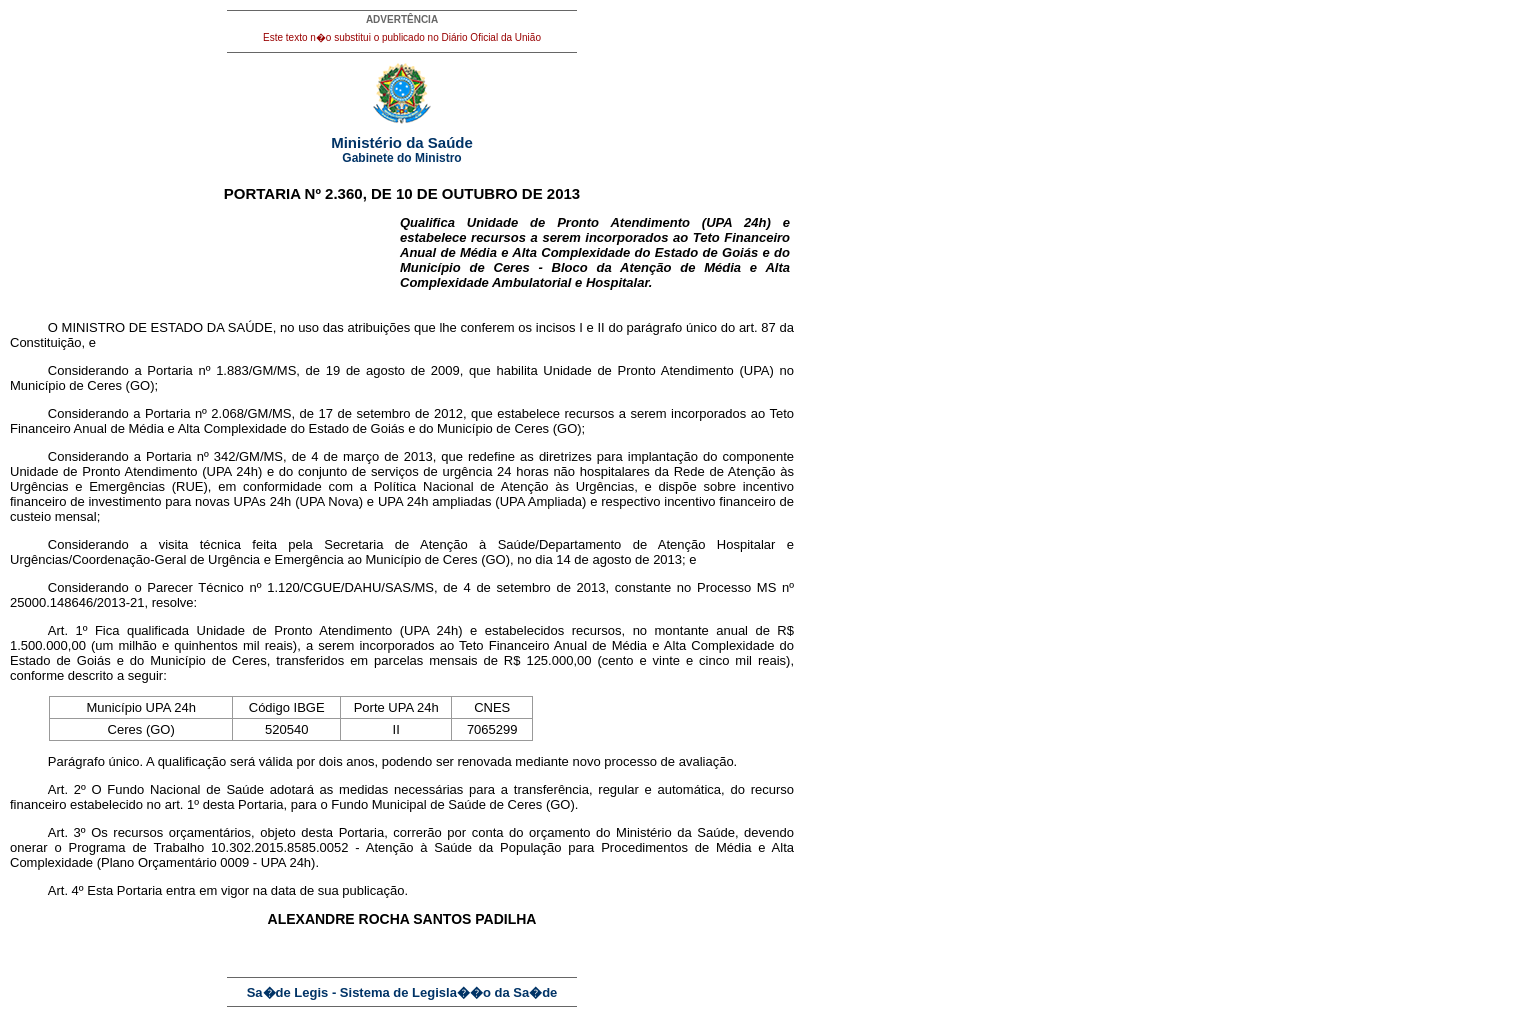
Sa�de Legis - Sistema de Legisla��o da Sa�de (402, 992)
